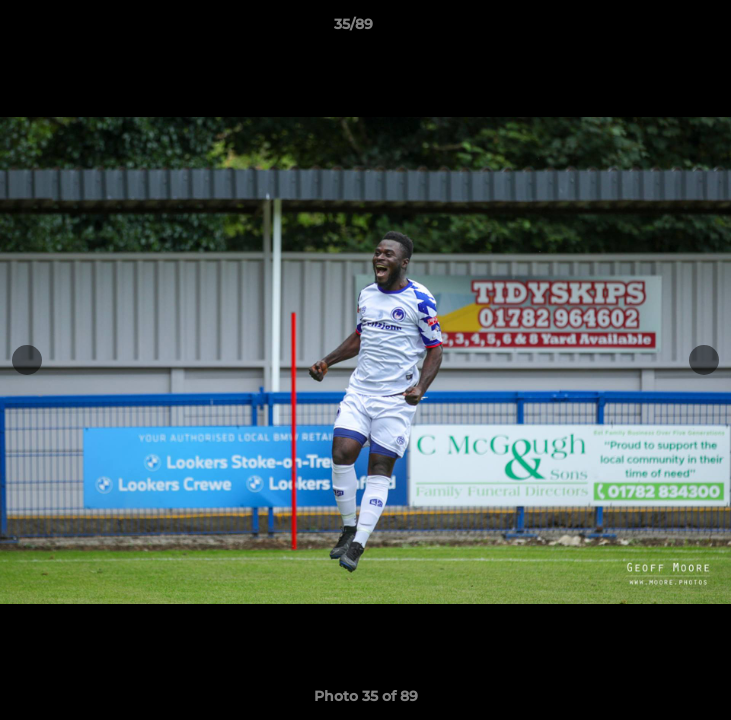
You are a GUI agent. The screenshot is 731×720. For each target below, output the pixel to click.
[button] (659, 29)
